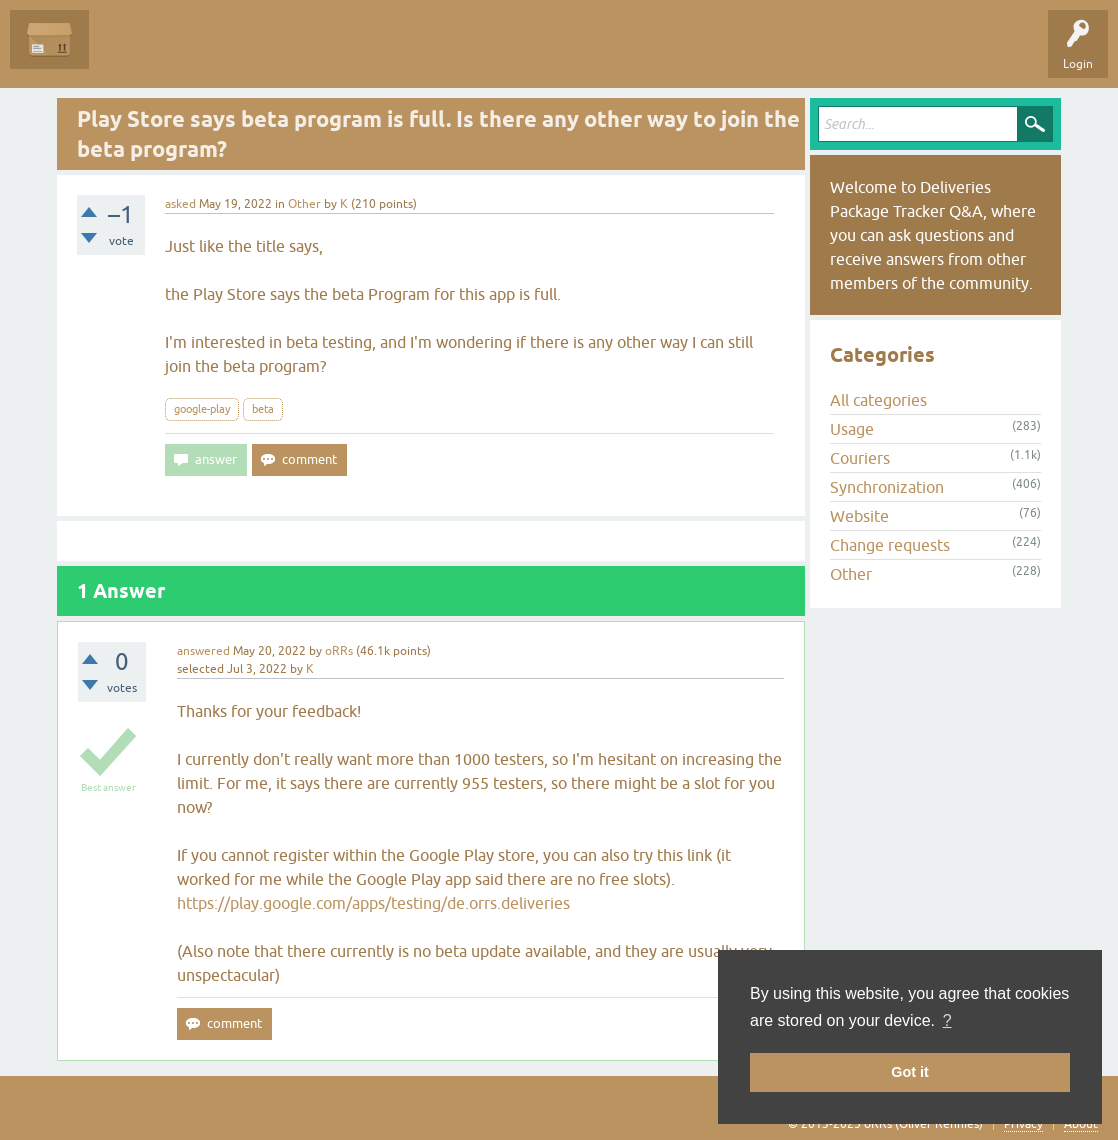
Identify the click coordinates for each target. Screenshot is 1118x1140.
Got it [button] (910, 1072)
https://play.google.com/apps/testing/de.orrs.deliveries (373, 903)
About (1081, 1124)
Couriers (860, 458)
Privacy (1023, 1124)
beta (263, 409)
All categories (878, 400)
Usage (852, 429)
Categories (363, 54)
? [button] (947, 1020)
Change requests (890, 545)
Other (304, 204)
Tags (292, 54)
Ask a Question (457, 54)
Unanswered (215, 54)
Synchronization (887, 487)
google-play (202, 409)
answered (203, 651)
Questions (131, 54)
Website (859, 516)
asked (180, 204)
